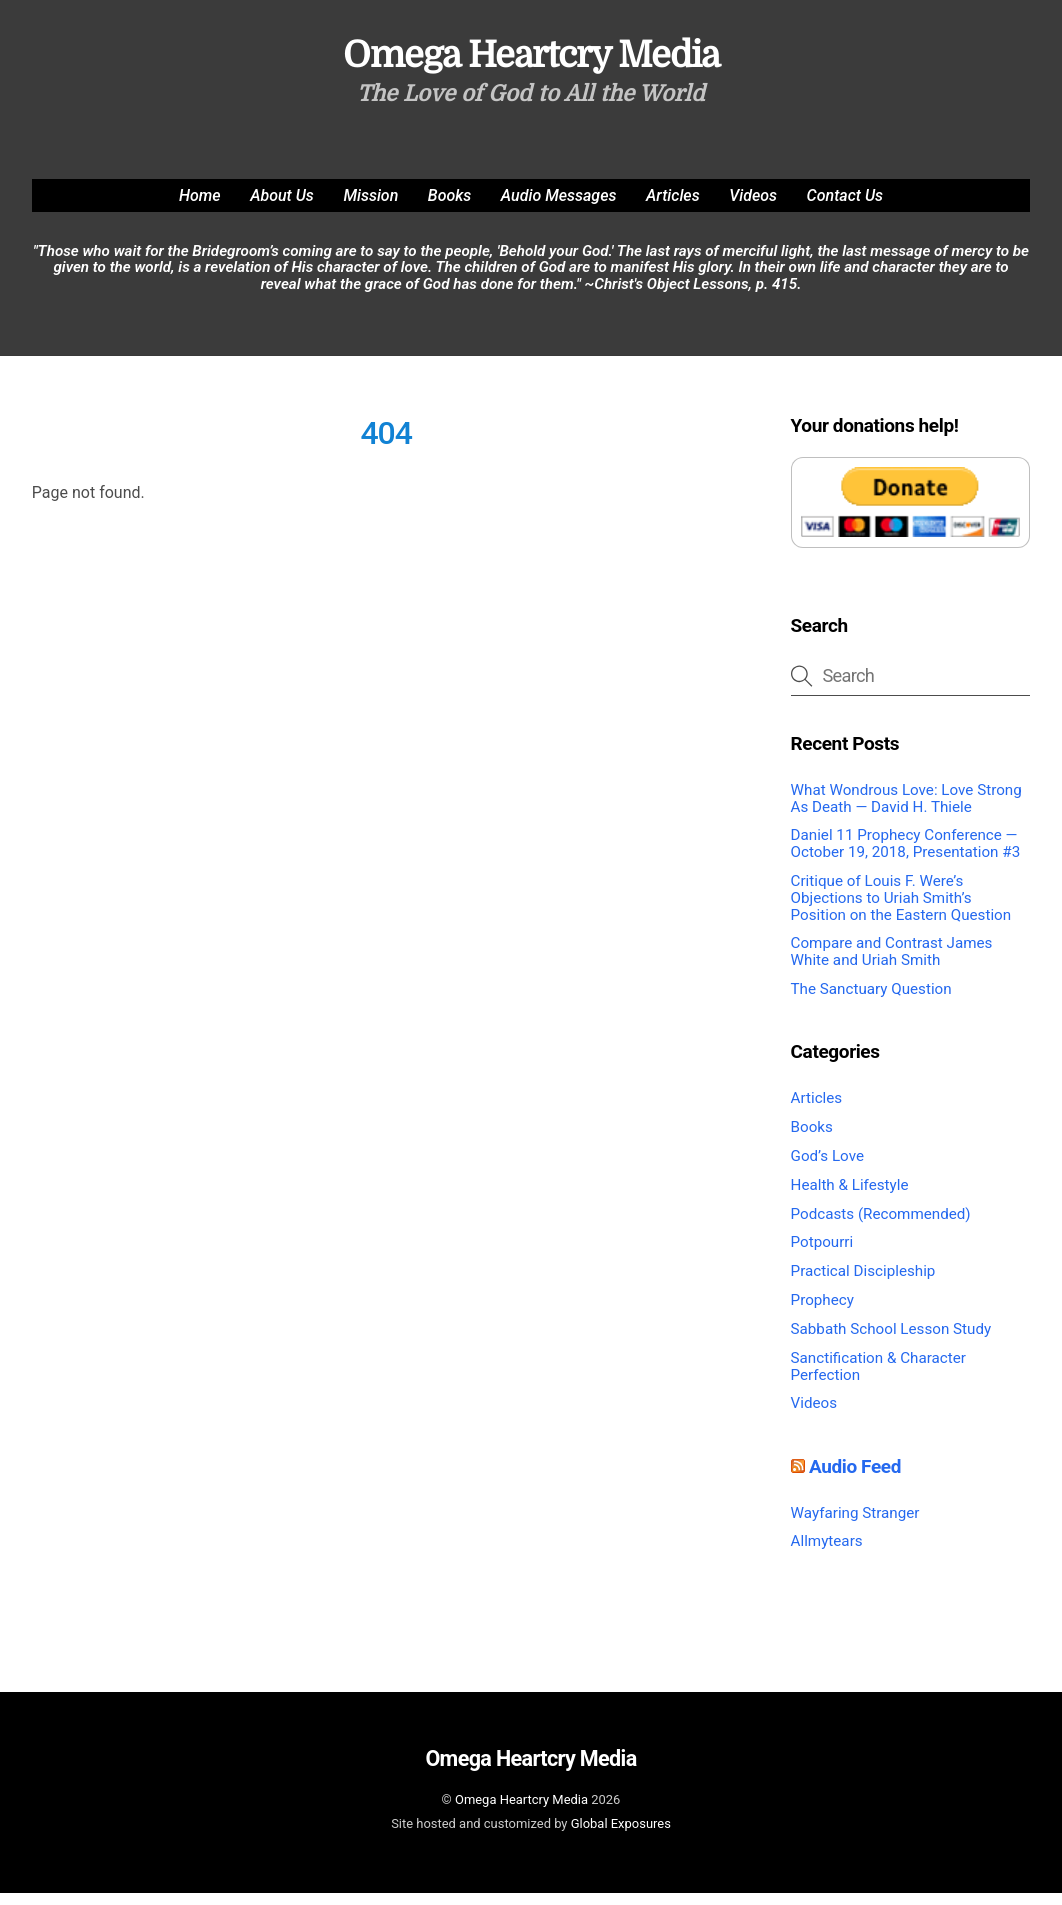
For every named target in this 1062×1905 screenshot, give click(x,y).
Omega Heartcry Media (521, 1811)
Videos (753, 206)
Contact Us (845, 206)
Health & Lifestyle (850, 1196)
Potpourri (822, 1254)
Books (450, 206)
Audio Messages (559, 206)
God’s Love (827, 1167)
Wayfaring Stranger (855, 1524)
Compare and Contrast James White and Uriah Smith (892, 963)
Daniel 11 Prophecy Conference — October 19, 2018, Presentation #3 (906, 855)
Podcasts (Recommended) (881, 1225)
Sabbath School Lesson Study (891, 1341)
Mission (370, 206)
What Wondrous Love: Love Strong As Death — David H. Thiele (906, 809)
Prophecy (822, 1312)
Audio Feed (855, 1477)
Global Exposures (621, 1834)
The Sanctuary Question (871, 1001)
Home (200, 206)
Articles (673, 206)
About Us (282, 206)
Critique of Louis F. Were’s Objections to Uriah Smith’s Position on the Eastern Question (901, 909)
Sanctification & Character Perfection (878, 1377)
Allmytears (827, 1553)
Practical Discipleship (863, 1283)
